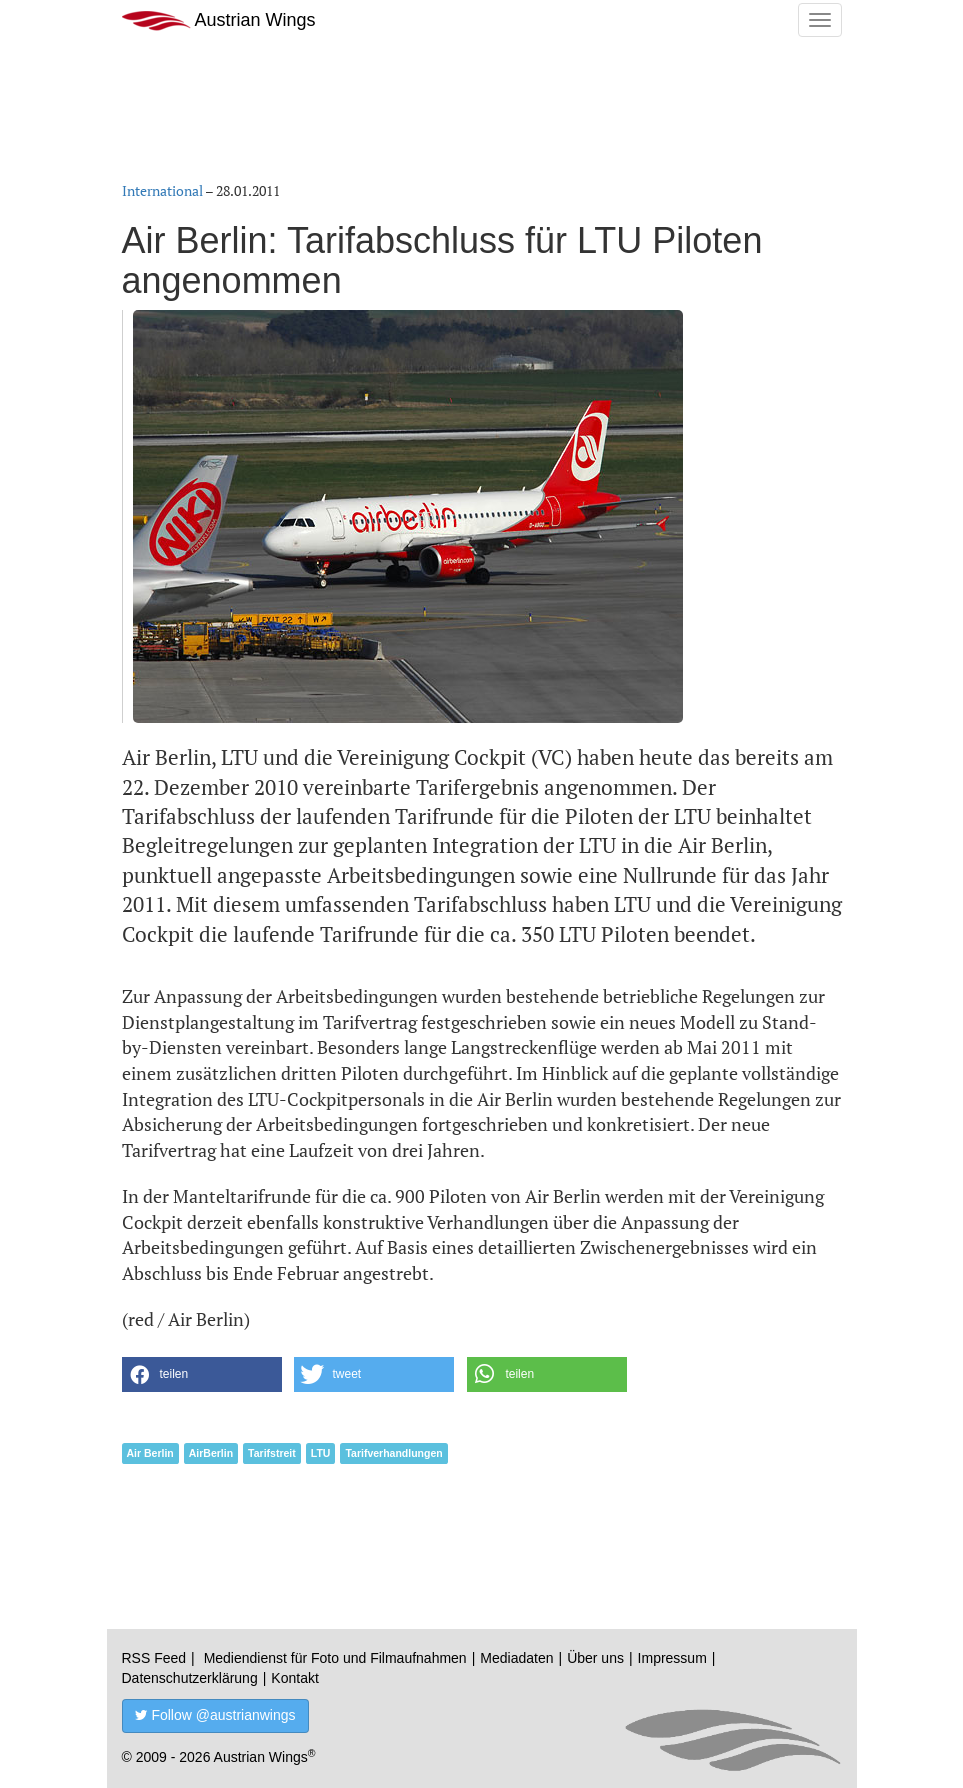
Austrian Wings (219, 20)
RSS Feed (154, 1658)
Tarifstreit (272, 1453)
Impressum (672, 1658)
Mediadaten (516, 1658)
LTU (321, 1453)
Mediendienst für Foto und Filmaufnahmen (335, 1658)
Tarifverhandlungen (393, 1453)
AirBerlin (211, 1453)
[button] (202, 1374)
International (162, 190)
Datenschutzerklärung (190, 1678)
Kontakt (294, 1678)
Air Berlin (150, 1453)
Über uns (595, 1658)
